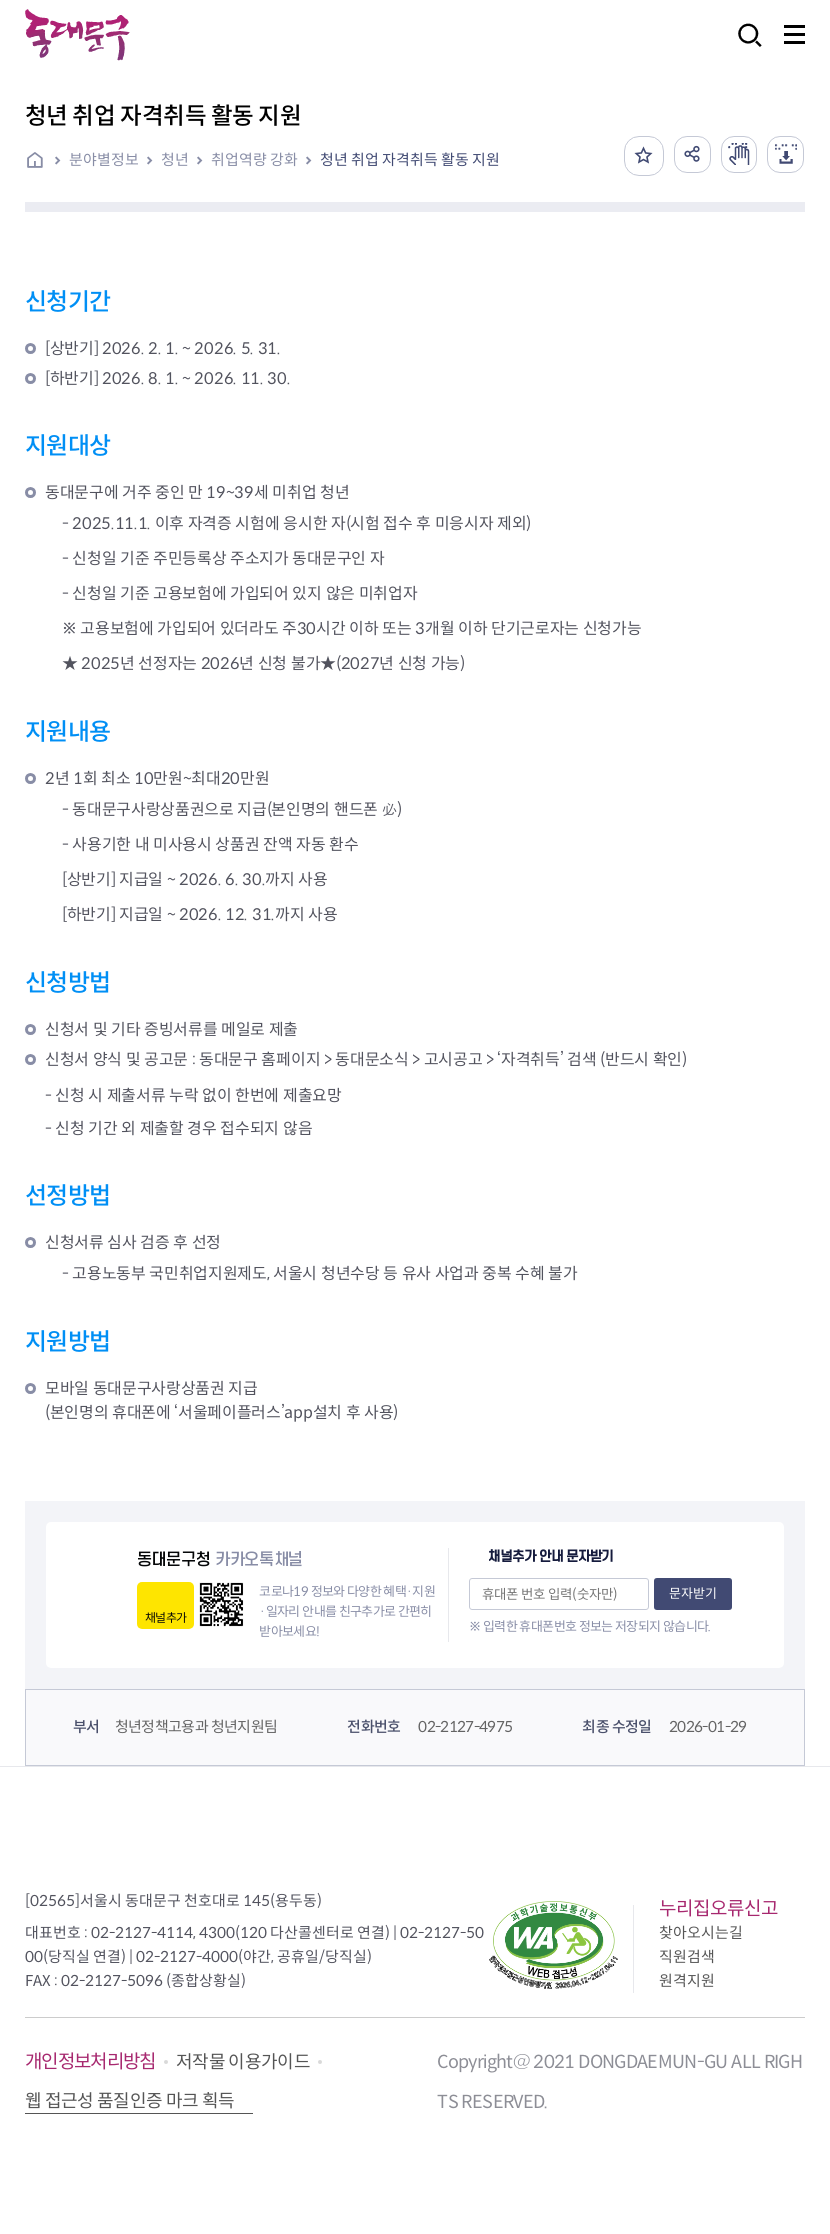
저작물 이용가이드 (243, 2062)
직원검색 (687, 1956)
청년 (175, 159)
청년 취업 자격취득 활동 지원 (410, 159)
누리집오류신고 (718, 1908)
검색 (744, 48)
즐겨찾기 (634, 156)
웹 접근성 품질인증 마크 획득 (130, 2101)
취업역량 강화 (254, 159)
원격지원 (687, 1980)
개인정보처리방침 (90, 2061)
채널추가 (165, 1617)
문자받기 (693, 1593)
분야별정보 (104, 159)
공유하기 (684, 156)
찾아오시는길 (701, 1932)
